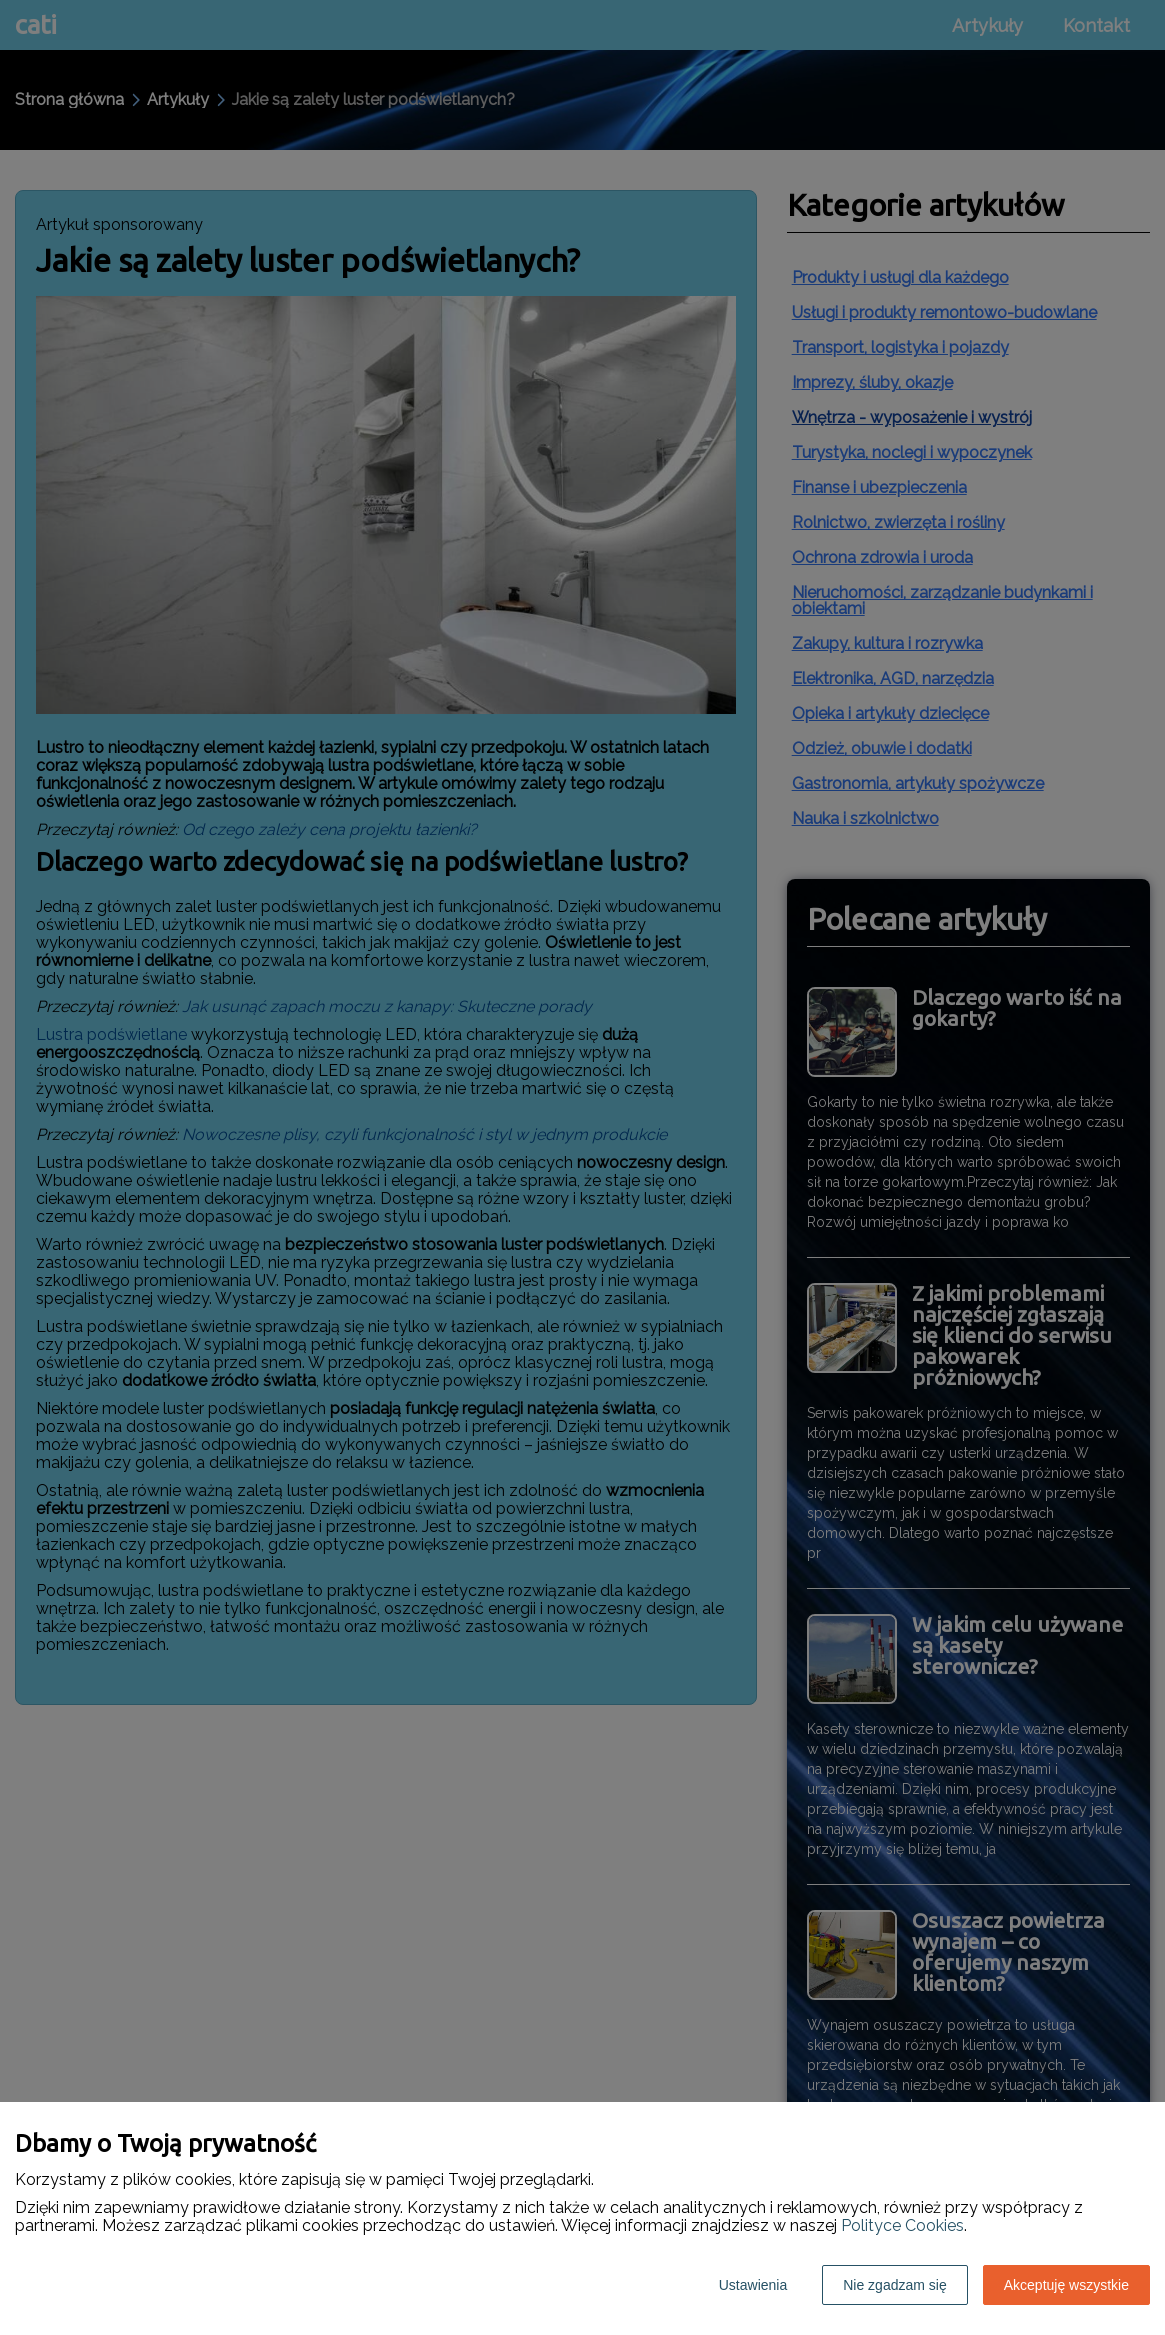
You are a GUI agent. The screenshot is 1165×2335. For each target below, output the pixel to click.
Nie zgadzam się (895, 2285)
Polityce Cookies (902, 2225)
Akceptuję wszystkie (1066, 2285)
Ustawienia (753, 2285)
